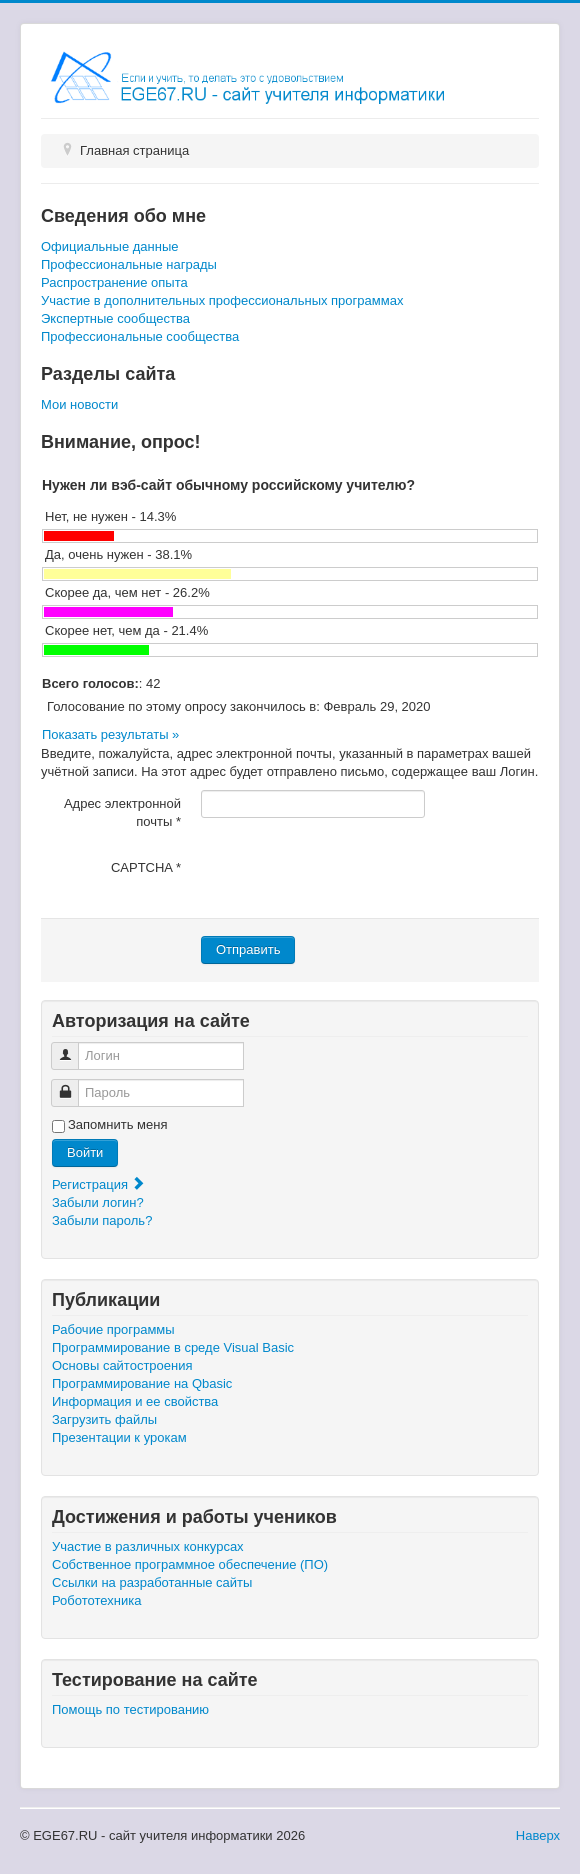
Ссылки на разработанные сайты (152, 1582)
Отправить (248, 949)
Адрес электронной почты (122, 812)
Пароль (72, 1084)
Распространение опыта (114, 282)
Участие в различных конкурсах (148, 1546)
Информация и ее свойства (135, 1401)
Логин (72, 1047)
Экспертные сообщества (115, 318)
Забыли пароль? (102, 1220)
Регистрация (99, 1184)
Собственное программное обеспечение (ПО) (190, 1564)
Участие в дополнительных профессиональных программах (222, 300)
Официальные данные (109, 246)
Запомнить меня (117, 1124)
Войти (85, 1152)
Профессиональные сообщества (140, 336)
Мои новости (79, 404)
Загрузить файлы (104, 1419)
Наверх (538, 1835)
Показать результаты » (110, 734)
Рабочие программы (113, 1329)
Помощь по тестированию (130, 1709)
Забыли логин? (98, 1202)
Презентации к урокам (119, 1437)
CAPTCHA (146, 867)
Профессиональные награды (129, 264)
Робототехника (96, 1600)
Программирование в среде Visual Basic (173, 1347)
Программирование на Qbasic (142, 1383)
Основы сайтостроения (122, 1365)
